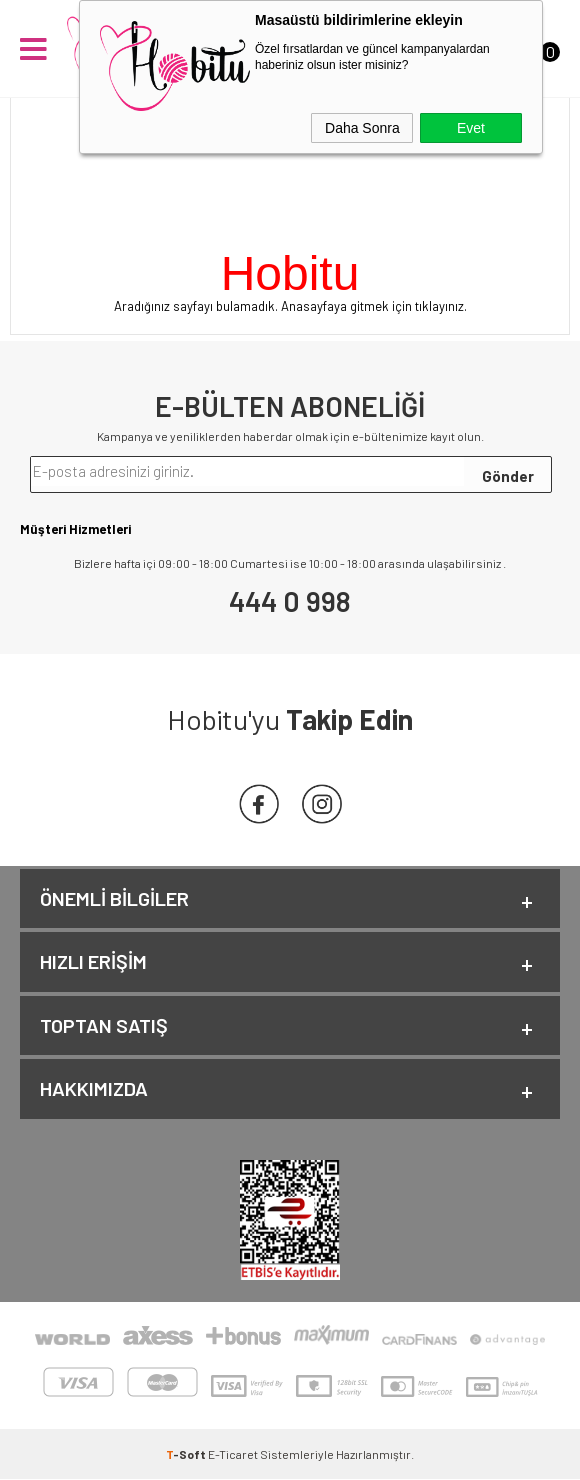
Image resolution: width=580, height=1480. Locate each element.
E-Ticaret (233, 1455)
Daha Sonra (362, 128)
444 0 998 (290, 601)
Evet (471, 128)
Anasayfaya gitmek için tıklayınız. (374, 306)
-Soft (187, 1455)
